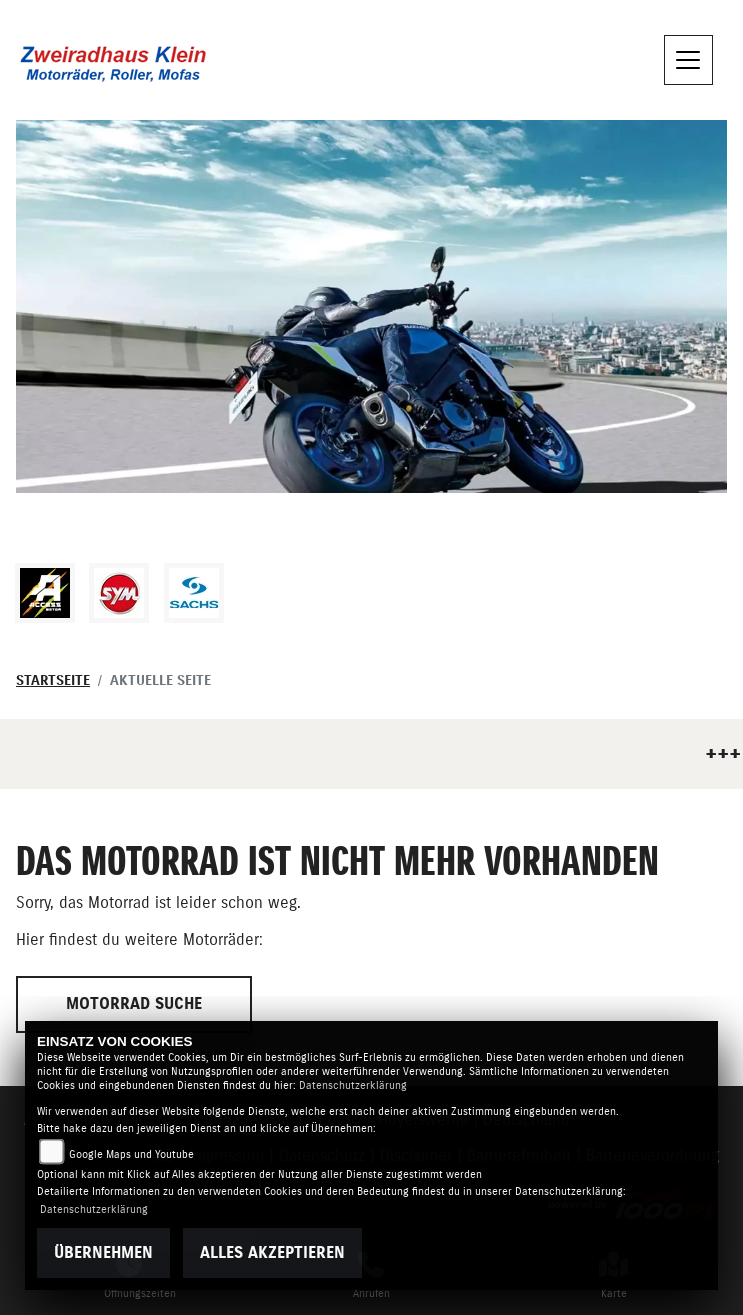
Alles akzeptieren (272, 1253)
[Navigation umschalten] (689, 60)
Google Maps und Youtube (131, 1154)
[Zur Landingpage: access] (45, 593)
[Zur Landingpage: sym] (119, 593)
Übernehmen (103, 1253)
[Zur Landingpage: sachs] (194, 593)
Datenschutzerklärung (353, 1085)
